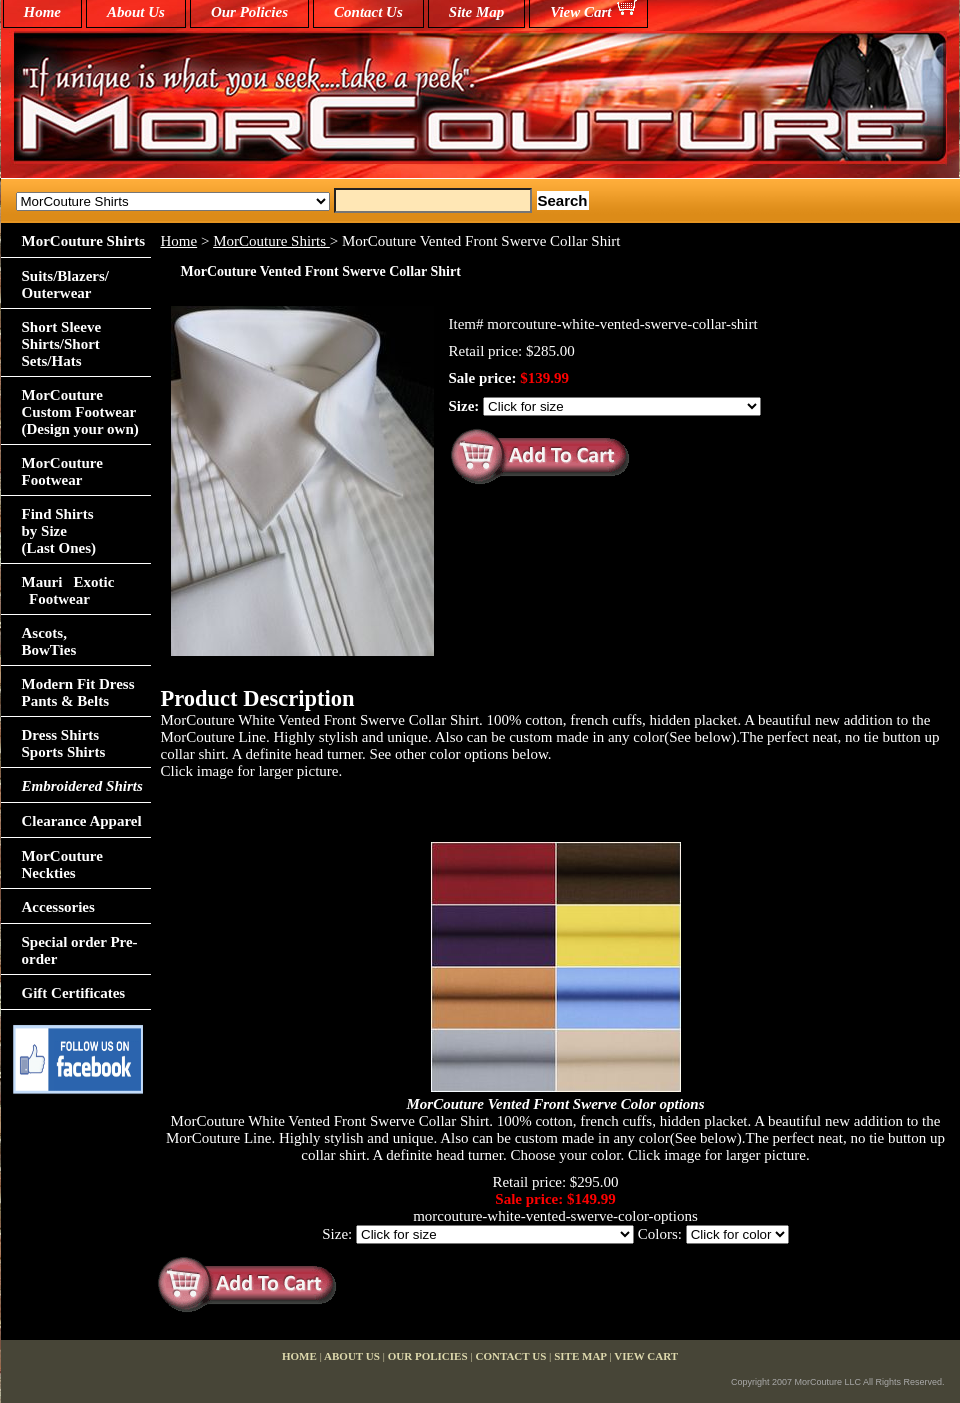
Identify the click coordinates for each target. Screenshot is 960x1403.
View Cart (580, 12)
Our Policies (249, 12)
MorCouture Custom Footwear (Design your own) (80, 412)
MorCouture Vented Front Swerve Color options (556, 1104)
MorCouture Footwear (62, 471)
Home (179, 241)
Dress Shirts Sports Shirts (64, 743)
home (43, 12)
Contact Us (368, 12)
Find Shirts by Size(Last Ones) (59, 531)
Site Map (476, 12)
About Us (136, 12)
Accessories (58, 907)
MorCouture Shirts (271, 241)
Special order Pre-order (80, 950)
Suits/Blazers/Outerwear (66, 284)
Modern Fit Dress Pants (78, 692)
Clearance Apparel (82, 821)
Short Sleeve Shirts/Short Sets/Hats (62, 344)
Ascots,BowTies (49, 641)
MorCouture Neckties (62, 864)
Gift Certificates (74, 993)
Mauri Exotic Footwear (68, 590)
